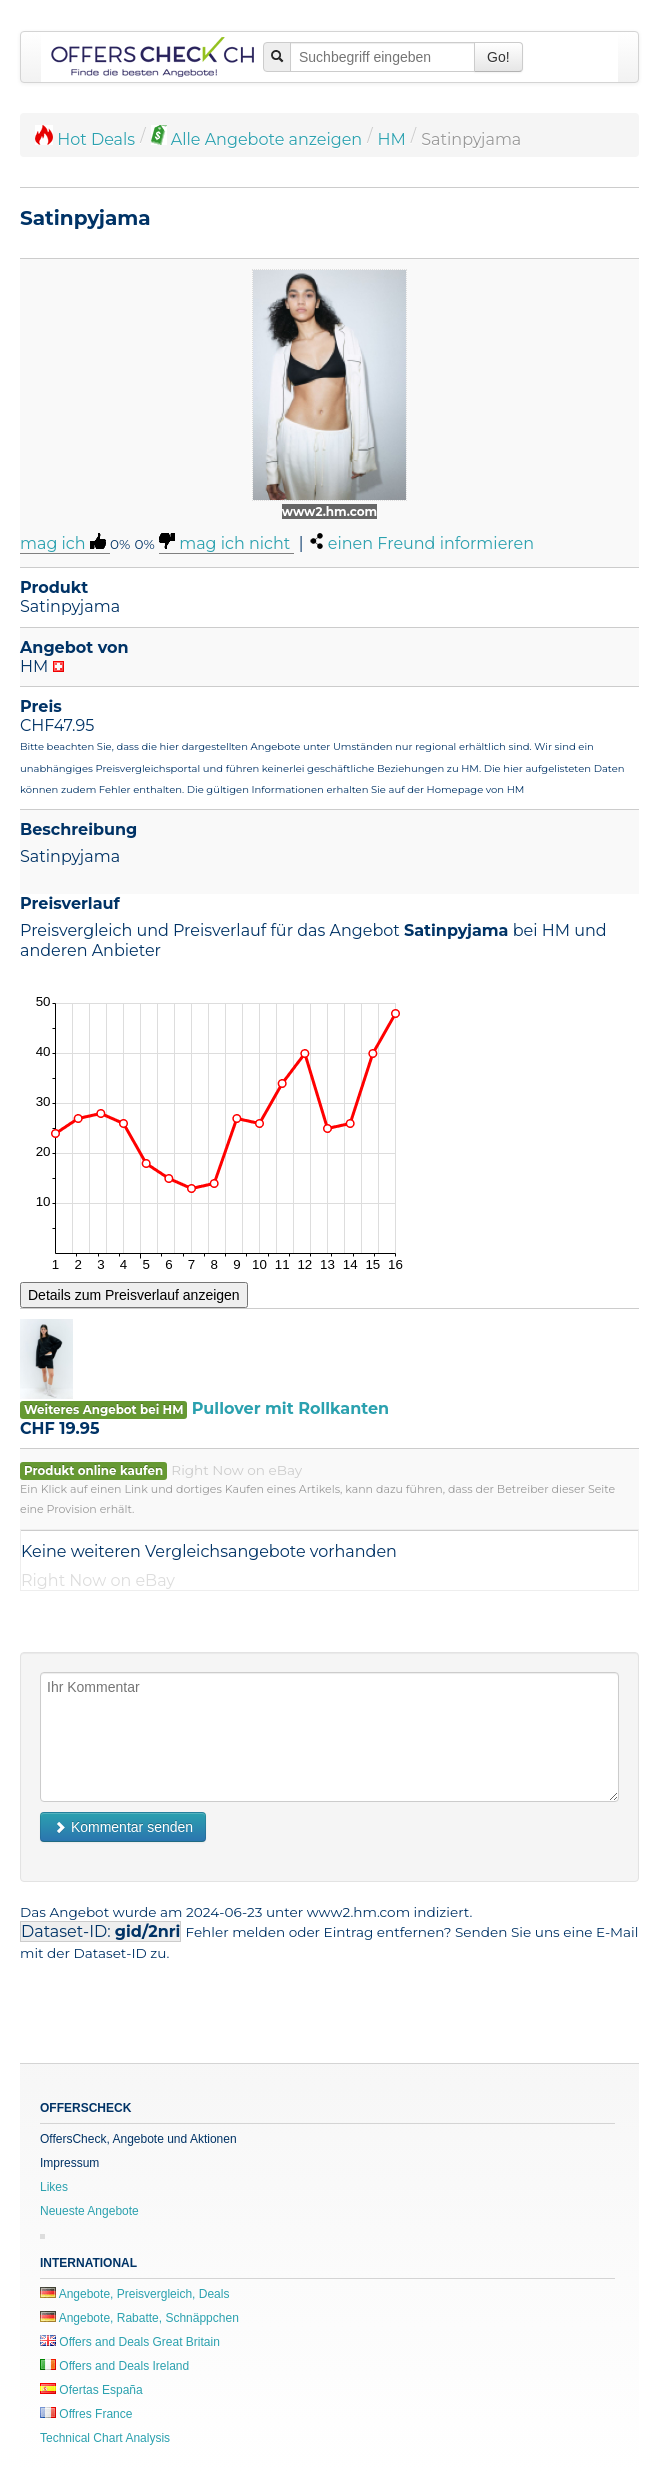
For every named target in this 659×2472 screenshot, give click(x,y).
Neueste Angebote (89, 2211)
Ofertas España (91, 2390)
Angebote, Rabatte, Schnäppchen (139, 2318)
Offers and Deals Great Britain (130, 2342)
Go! (498, 57)
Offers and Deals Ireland (114, 2366)
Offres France (86, 2414)
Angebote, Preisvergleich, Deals (134, 2294)
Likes (54, 2187)
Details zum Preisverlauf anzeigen (134, 1295)
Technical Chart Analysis (105, 2438)
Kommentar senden (123, 1827)
